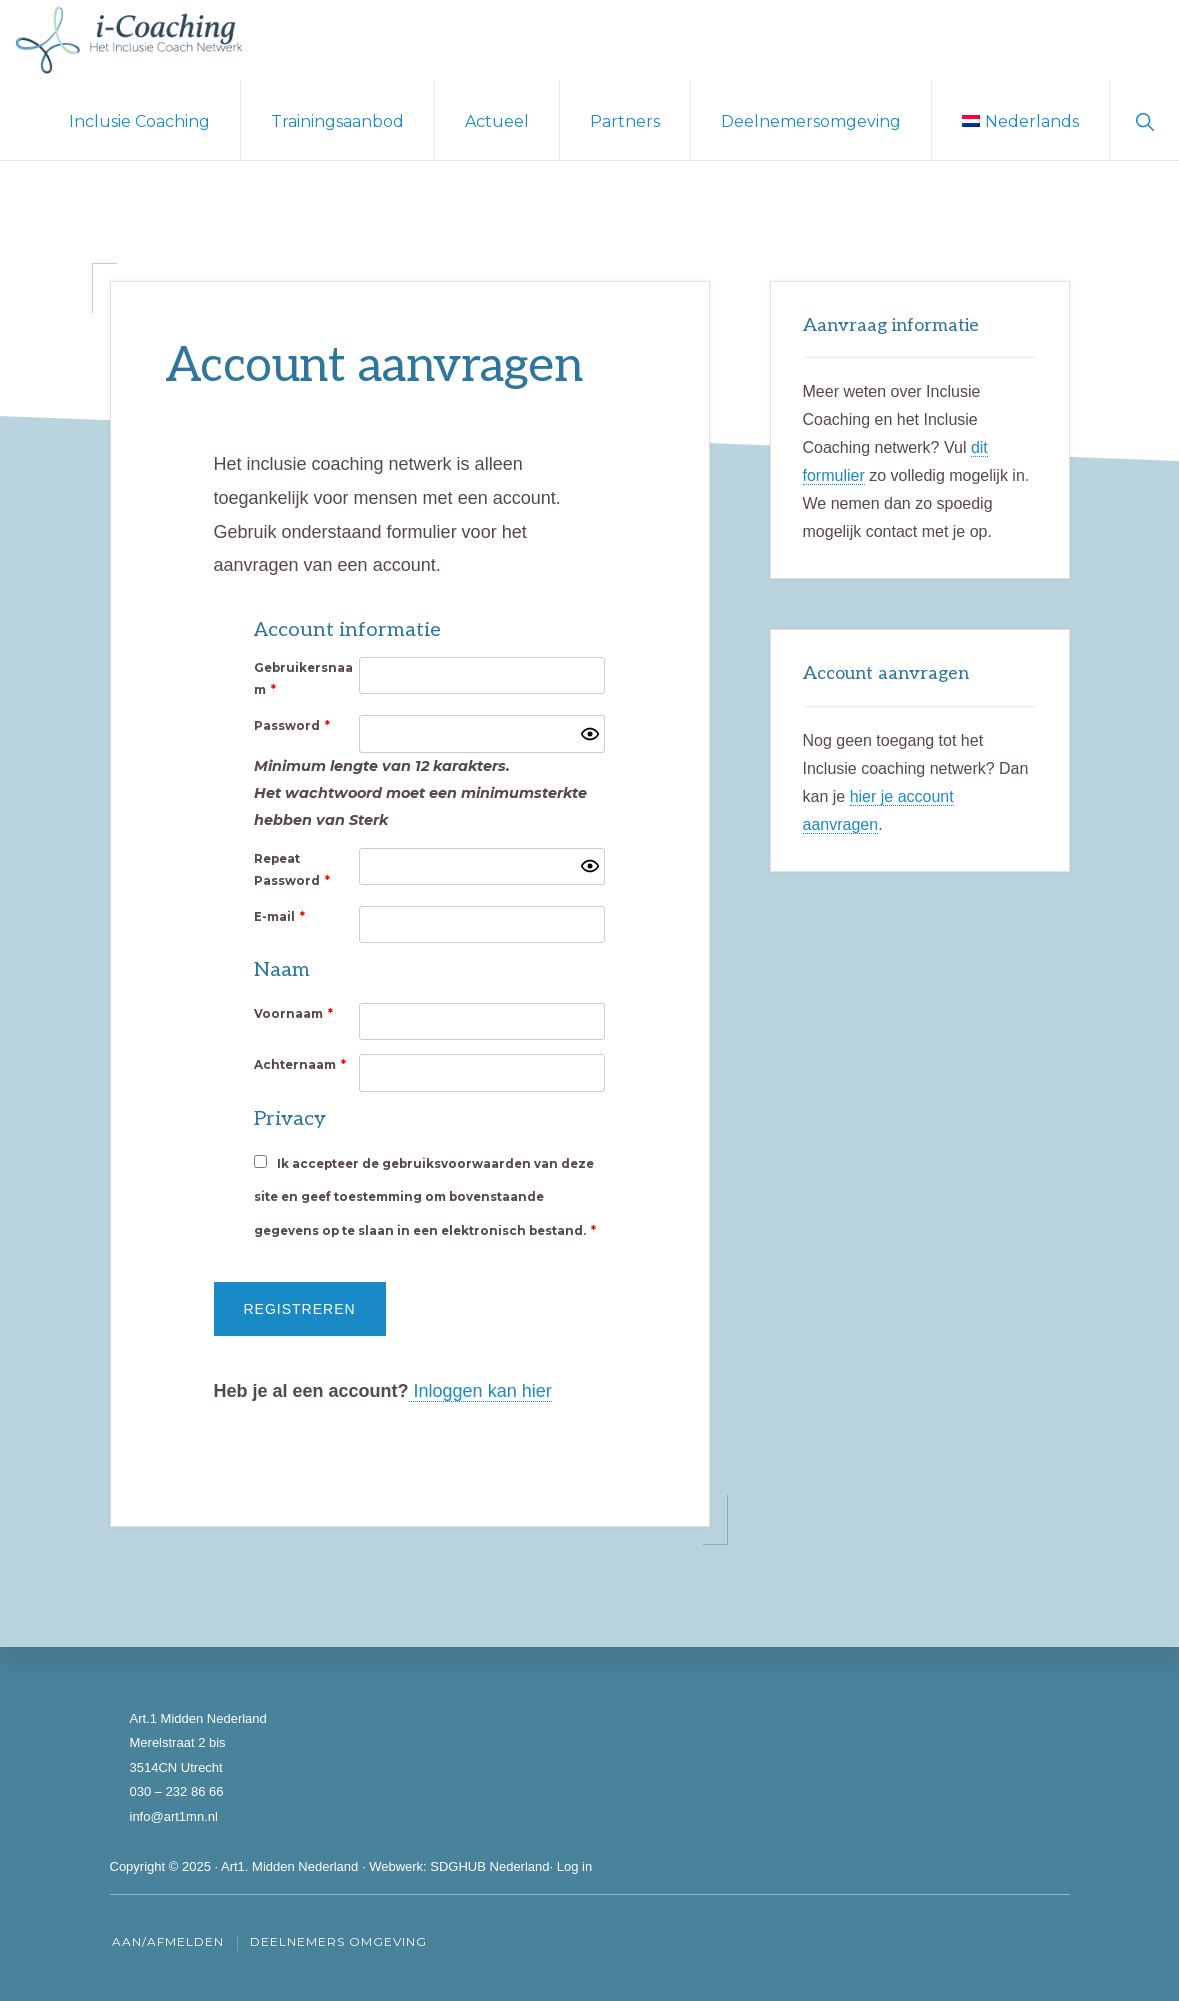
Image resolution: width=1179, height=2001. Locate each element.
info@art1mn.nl (174, 1816)
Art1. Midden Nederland (289, 1866)
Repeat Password (292, 870)
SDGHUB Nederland (489, 1866)
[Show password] (590, 734)
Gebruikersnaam (303, 679)
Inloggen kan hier (480, 1391)
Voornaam (293, 1014)
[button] (1144, 120)
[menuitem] (1020, 120)
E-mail (279, 917)
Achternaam (300, 1065)
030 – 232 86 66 (177, 1791)
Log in (574, 1866)
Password (292, 726)
